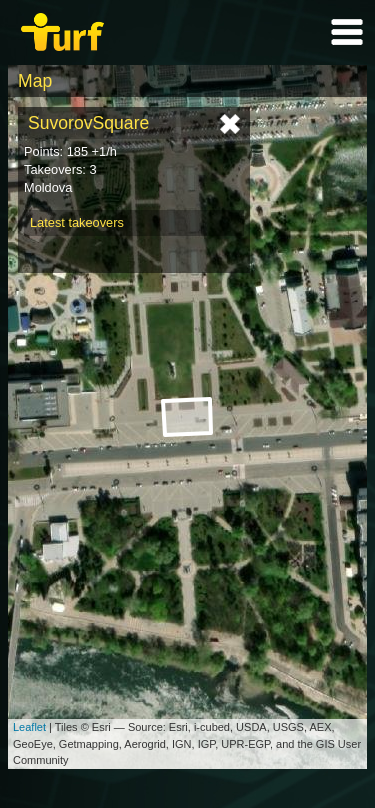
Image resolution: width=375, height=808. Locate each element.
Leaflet (29, 727)
